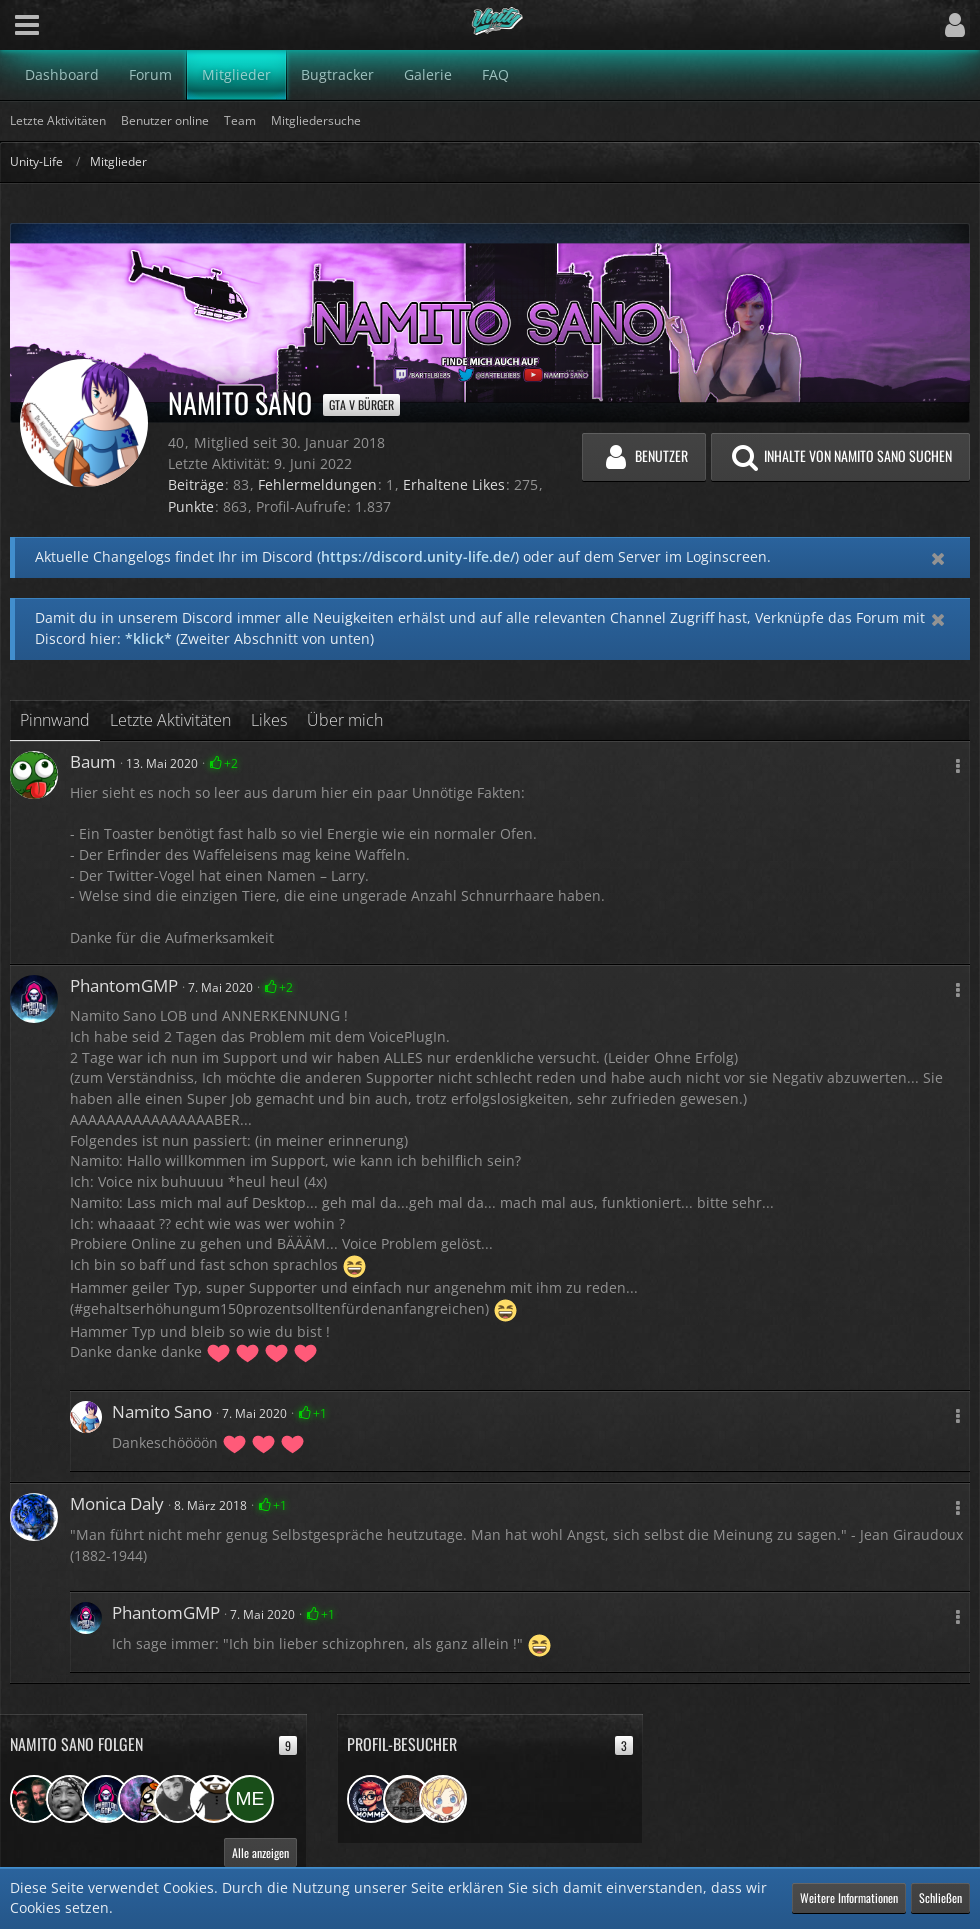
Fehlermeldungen (317, 484)
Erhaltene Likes (454, 484)
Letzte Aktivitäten (170, 720)
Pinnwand (55, 720)
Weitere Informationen (849, 1897)
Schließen (940, 1897)
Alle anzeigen (260, 1852)
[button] (27, 25)
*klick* (148, 638)
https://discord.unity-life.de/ (418, 556)
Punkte (191, 506)
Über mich (345, 720)
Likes (269, 720)
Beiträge (196, 484)
